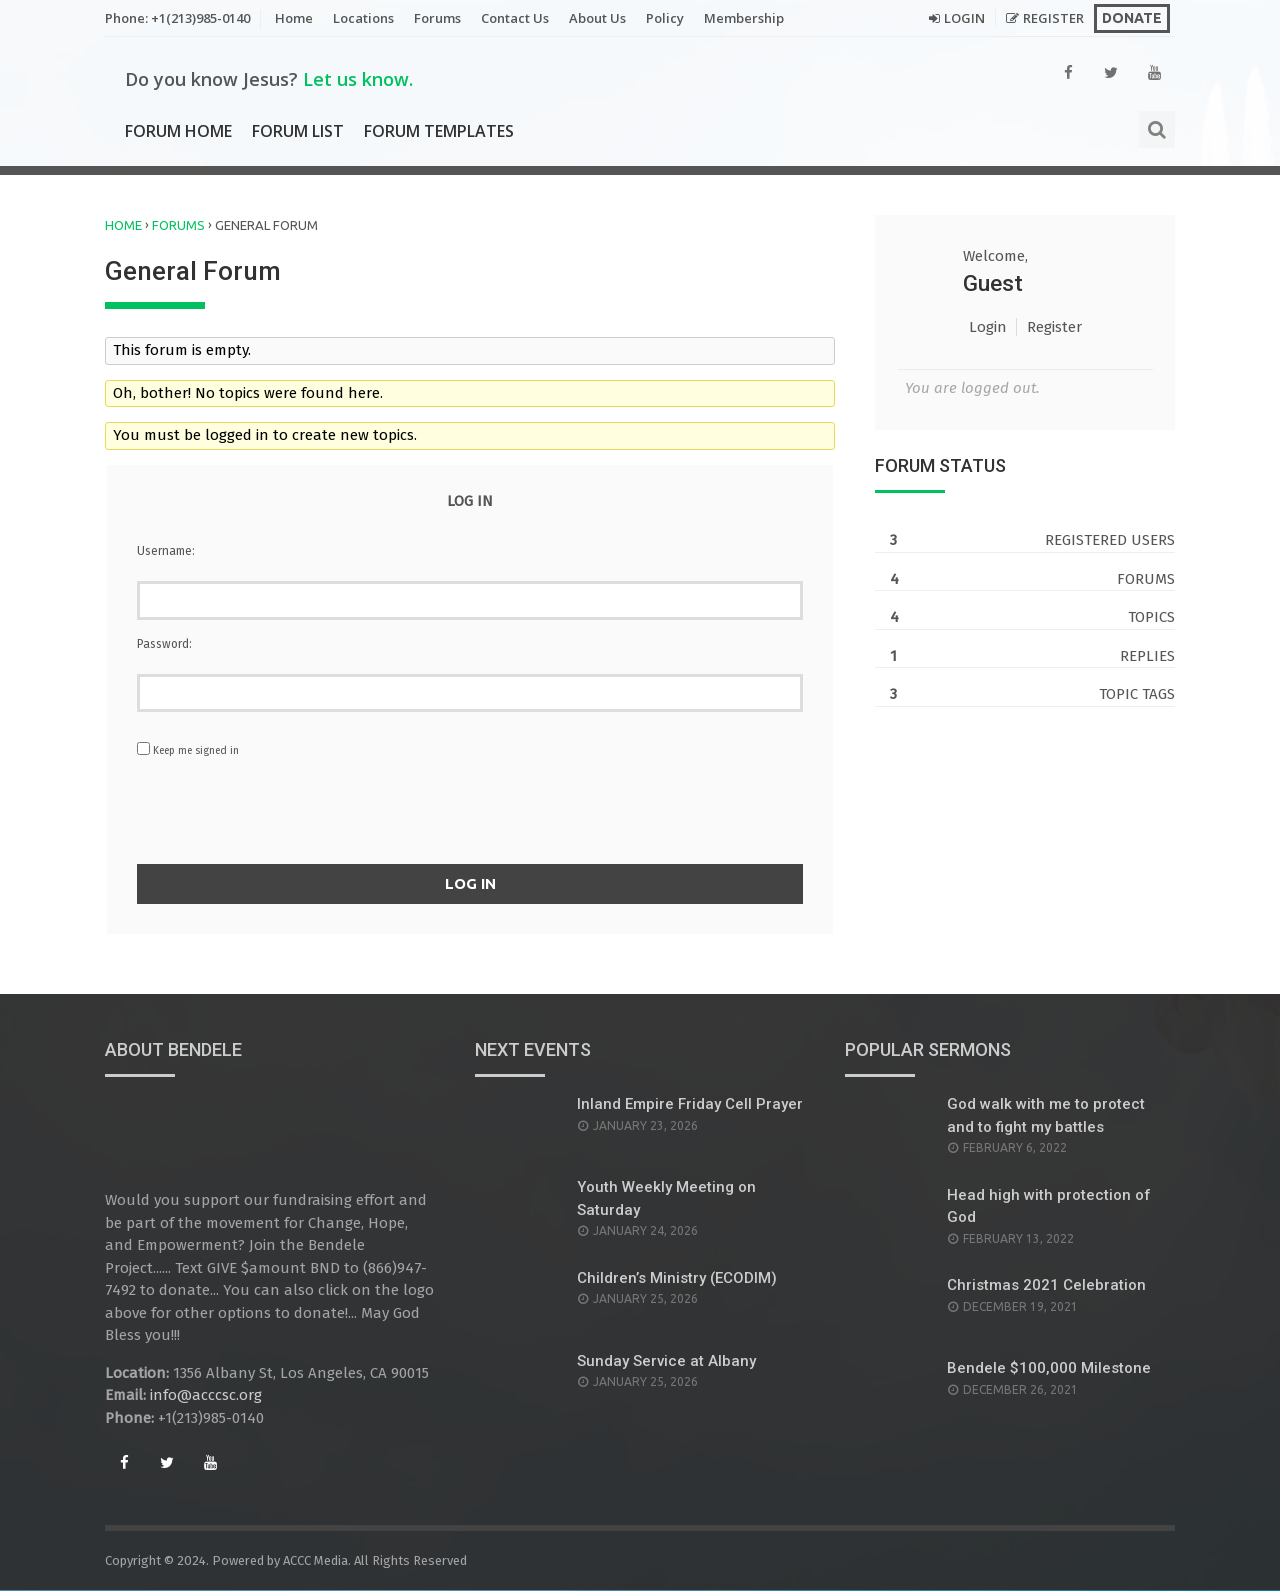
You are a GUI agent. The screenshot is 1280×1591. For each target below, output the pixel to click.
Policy (665, 18)
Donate (1132, 18)
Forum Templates (439, 131)
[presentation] (470, 815)
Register (1053, 18)
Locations (363, 18)
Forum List (298, 131)
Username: (166, 551)
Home (294, 18)
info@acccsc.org (206, 1396)
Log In (470, 883)
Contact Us (515, 18)
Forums (437, 18)
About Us (597, 18)
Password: (164, 644)
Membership (744, 18)
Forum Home (178, 131)
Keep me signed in (196, 750)
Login (964, 18)
